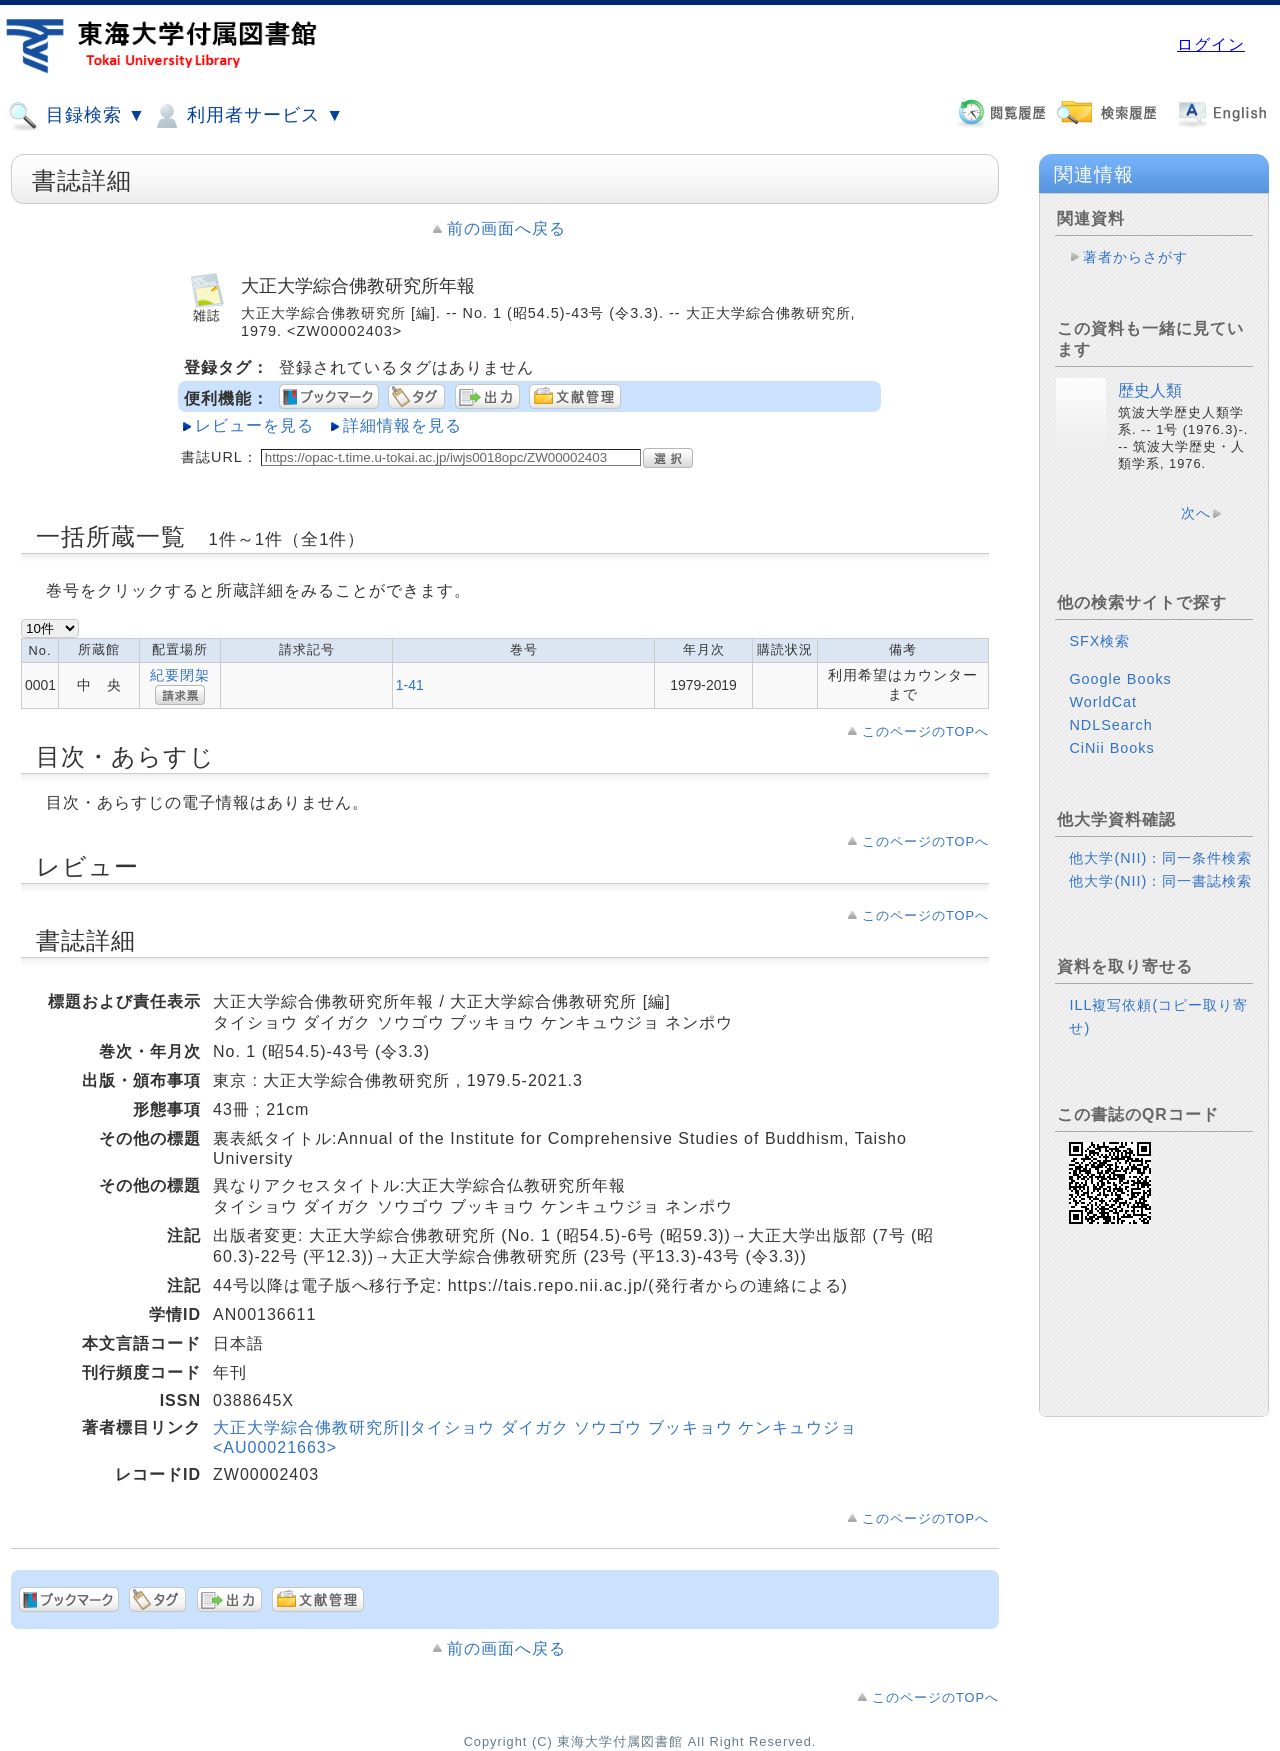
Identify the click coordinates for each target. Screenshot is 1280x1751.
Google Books (1120, 679)
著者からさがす (1135, 257)
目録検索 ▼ (77, 116)
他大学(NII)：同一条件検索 (1160, 858)
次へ (1196, 513)
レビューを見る (254, 425)
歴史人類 (1150, 390)
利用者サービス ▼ (247, 116)
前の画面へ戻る (506, 228)
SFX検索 (1099, 641)
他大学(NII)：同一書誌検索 (1160, 881)
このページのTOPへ (925, 731)
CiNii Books (1111, 748)
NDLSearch (1110, 725)
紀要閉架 (180, 675)
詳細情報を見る (402, 425)
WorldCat (1103, 702)
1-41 (410, 685)
